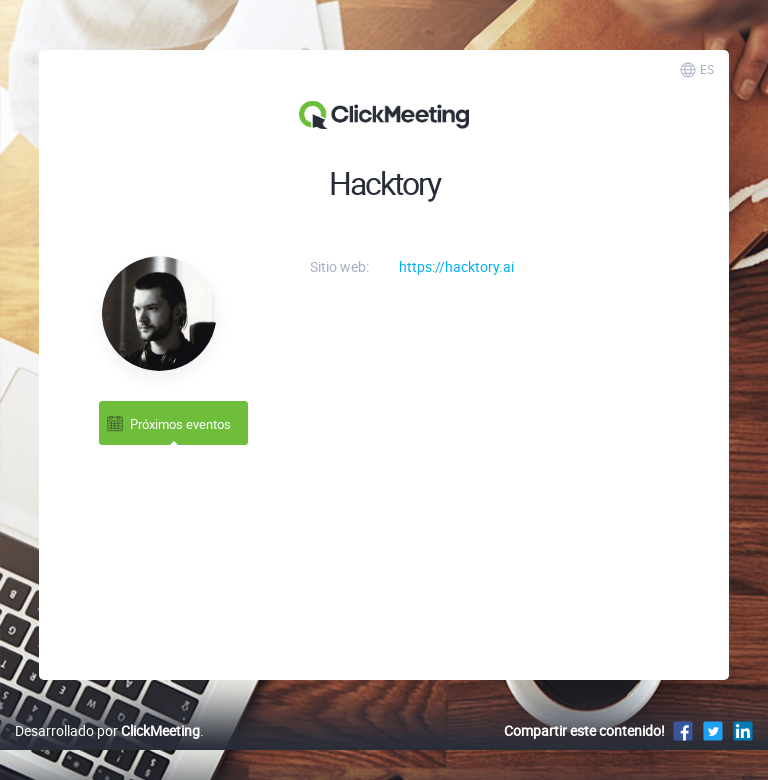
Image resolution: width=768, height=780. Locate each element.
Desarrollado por (107, 730)
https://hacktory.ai (456, 266)
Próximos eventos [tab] (168, 423)
